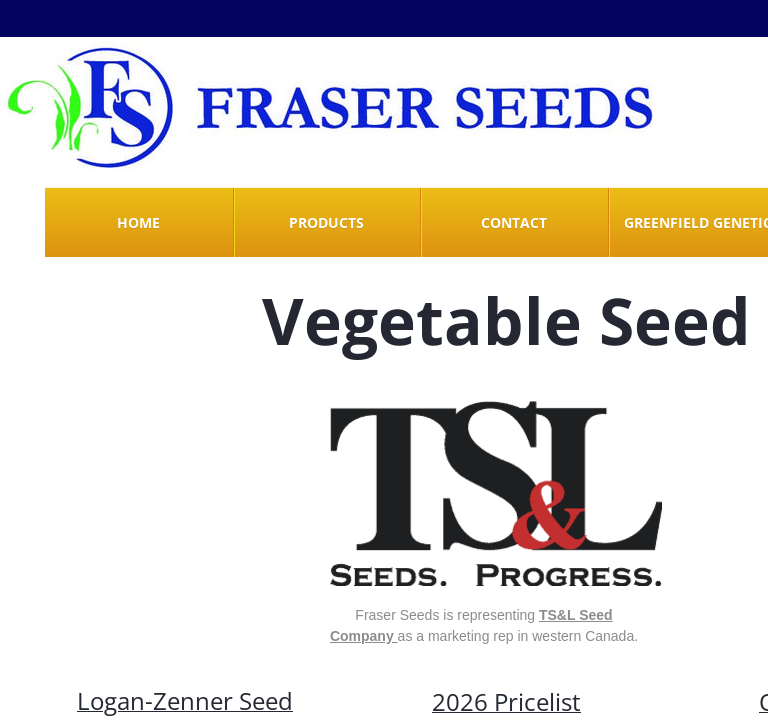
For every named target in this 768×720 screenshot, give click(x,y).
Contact (514, 222)
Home (138, 222)
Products (326, 222)
